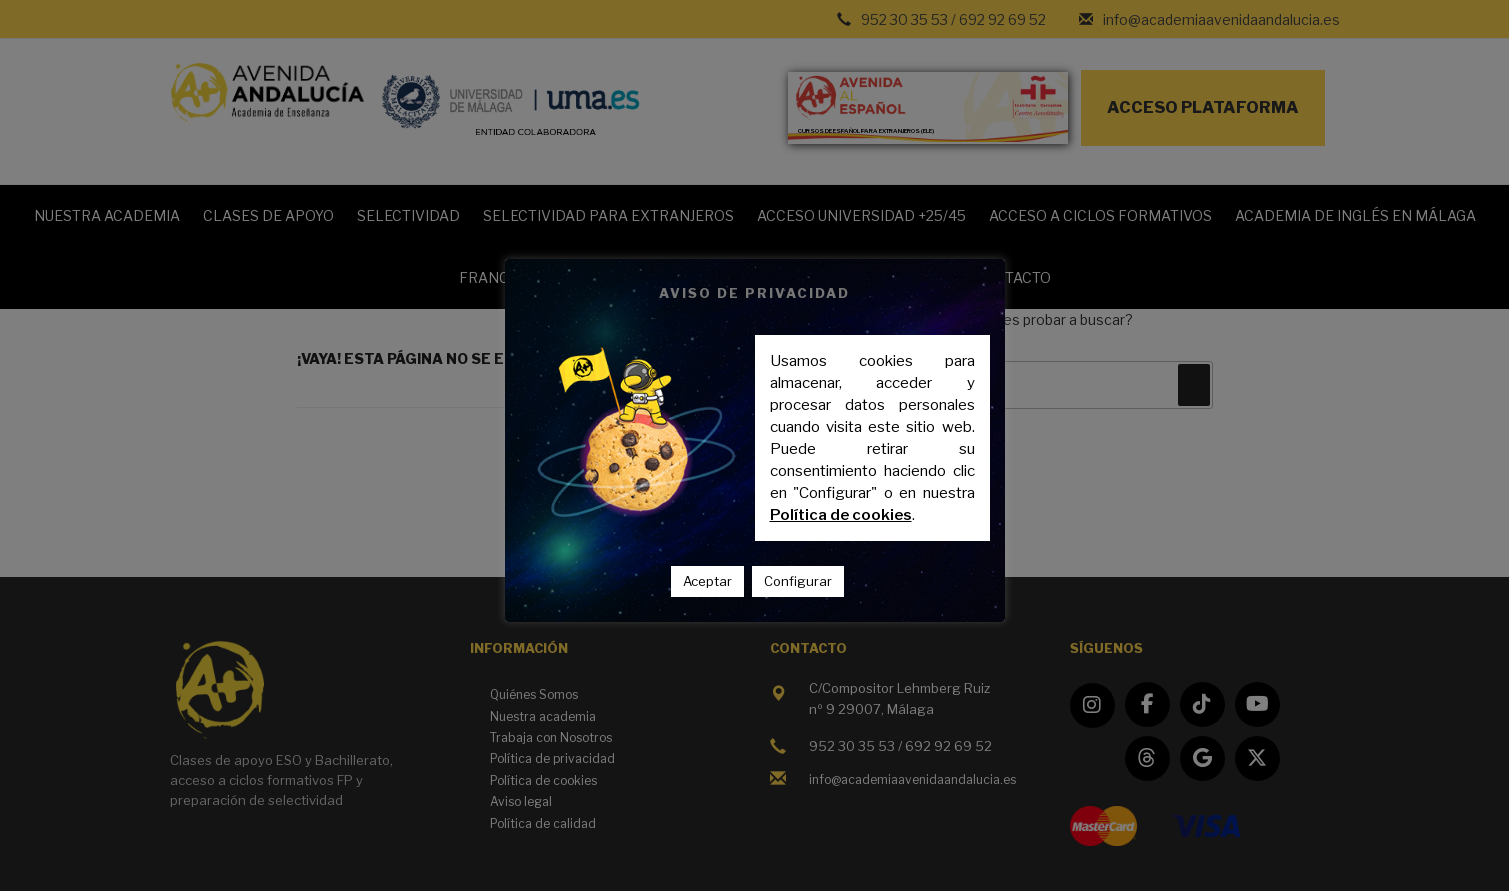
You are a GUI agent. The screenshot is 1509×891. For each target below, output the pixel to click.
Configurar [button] (798, 581)
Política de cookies (841, 515)
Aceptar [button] (707, 581)
